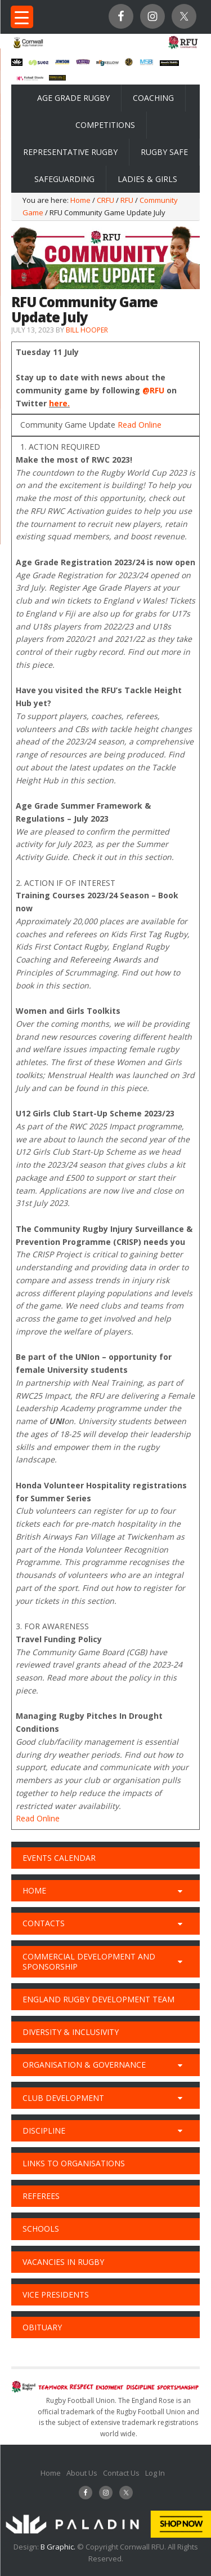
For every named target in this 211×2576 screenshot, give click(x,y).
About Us (81, 2473)
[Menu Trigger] (22, 17)
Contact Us (121, 2473)
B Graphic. (59, 2547)
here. (59, 403)
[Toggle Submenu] (180, 1890)
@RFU (153, 390)
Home (51, 2473)
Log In (155, 2473)
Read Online (139, 424)
